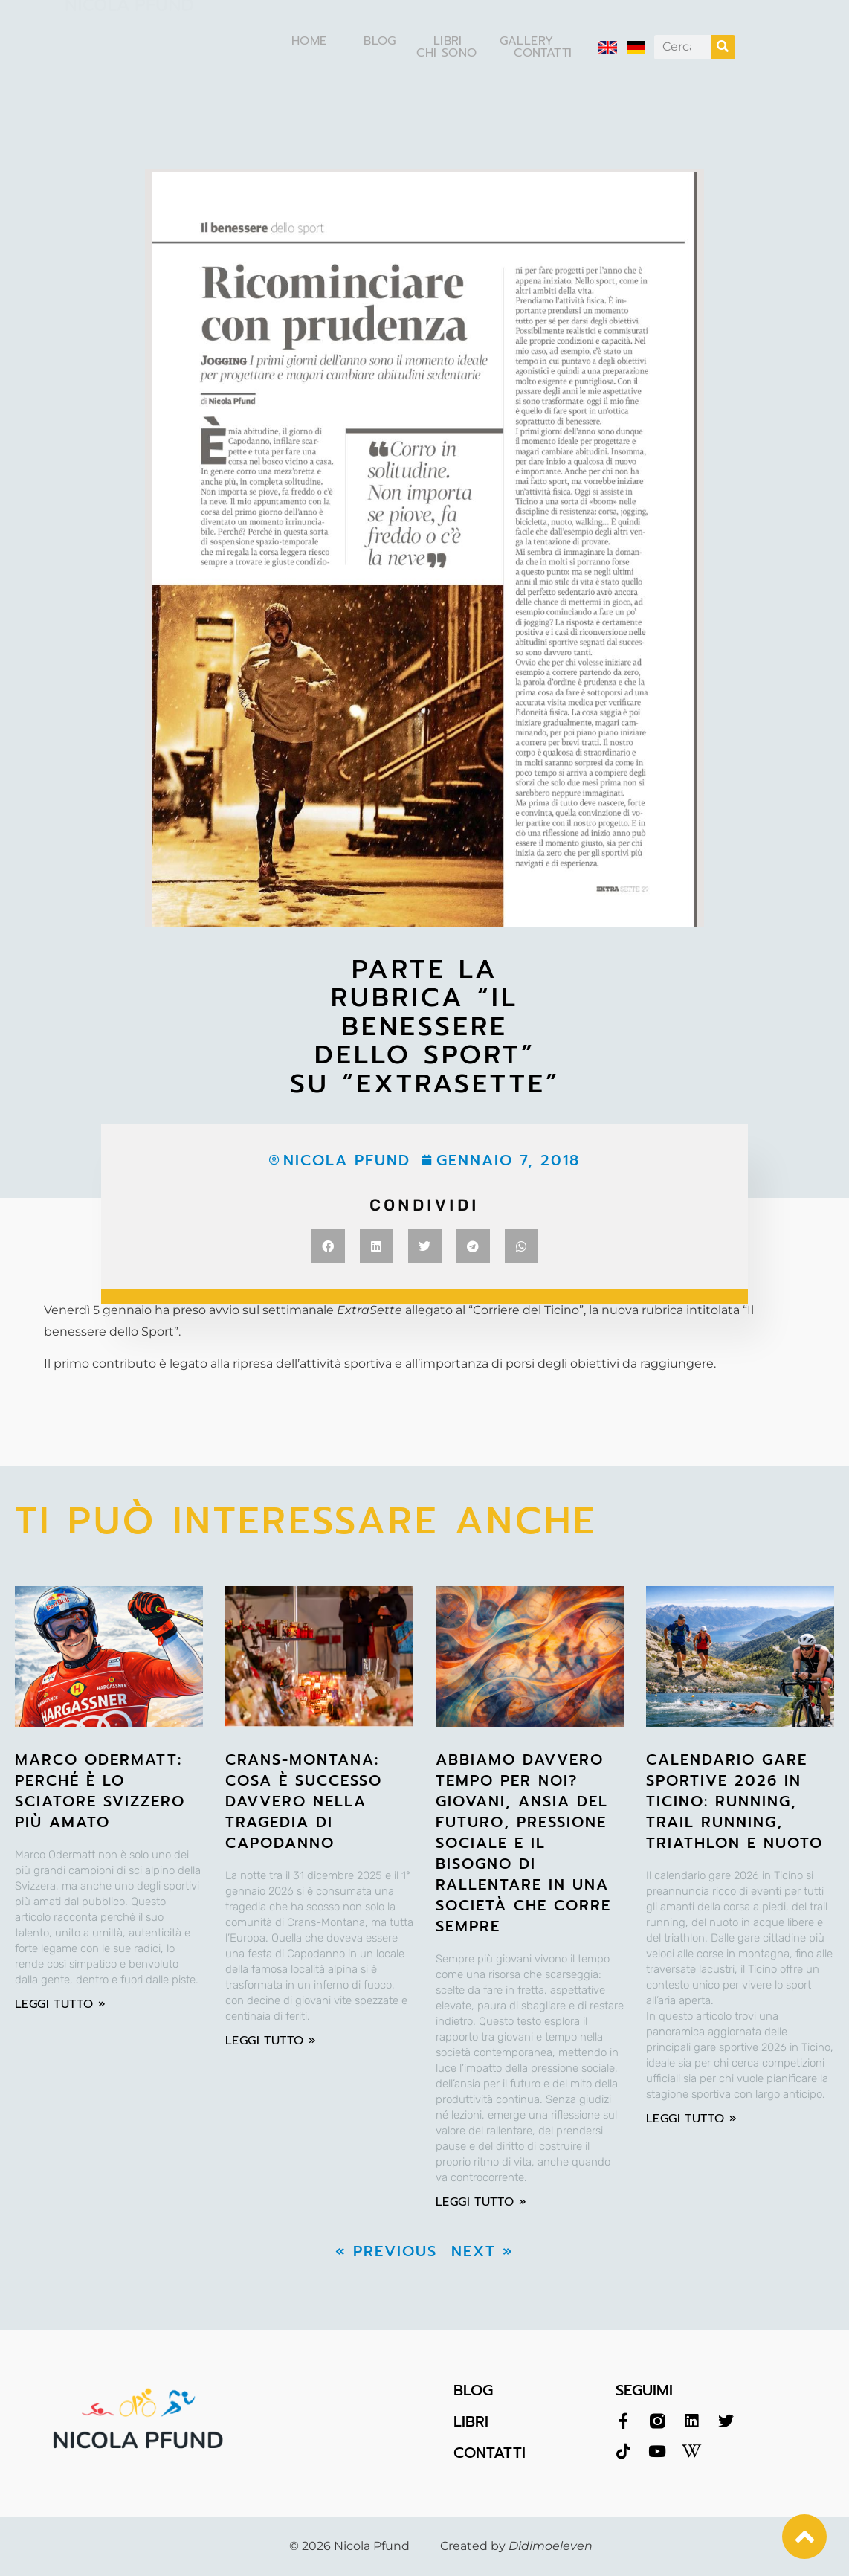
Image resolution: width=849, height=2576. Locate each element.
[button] (328, 1246)
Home (309, 41)
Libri (447, 41)
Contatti (543, 53)
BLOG (473, 2390)
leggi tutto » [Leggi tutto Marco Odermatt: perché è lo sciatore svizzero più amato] (60, 2004)
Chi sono (446, 53)
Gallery (527, 41)
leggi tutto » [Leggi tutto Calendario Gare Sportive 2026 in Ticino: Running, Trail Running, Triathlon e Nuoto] (691, 2119)
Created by (516, 2546)
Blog (380, 41)
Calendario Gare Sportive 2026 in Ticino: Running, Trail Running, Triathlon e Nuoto (734, 1801)
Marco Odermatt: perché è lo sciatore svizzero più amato (100, 1790)
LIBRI (470, 2421)
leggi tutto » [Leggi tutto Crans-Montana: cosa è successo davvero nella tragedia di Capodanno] (270, 2040)
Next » (482, 2251)
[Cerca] (723, 47)
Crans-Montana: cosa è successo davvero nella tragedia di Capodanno (303, 1801)
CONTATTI (489, 2452)
